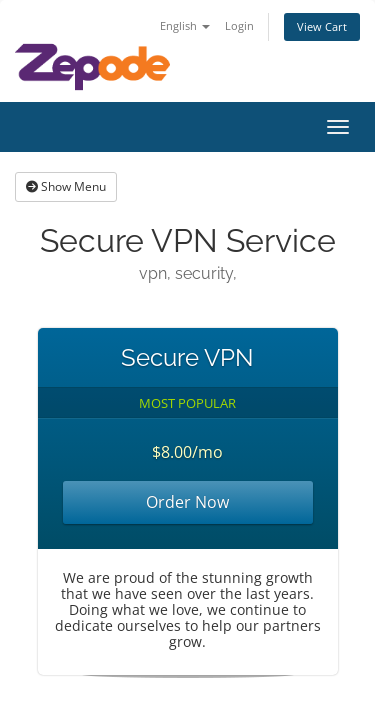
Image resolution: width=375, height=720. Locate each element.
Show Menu (66, 186)
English (185, 25)
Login (239, 25)
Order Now (187, 502)
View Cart (322, 26)
